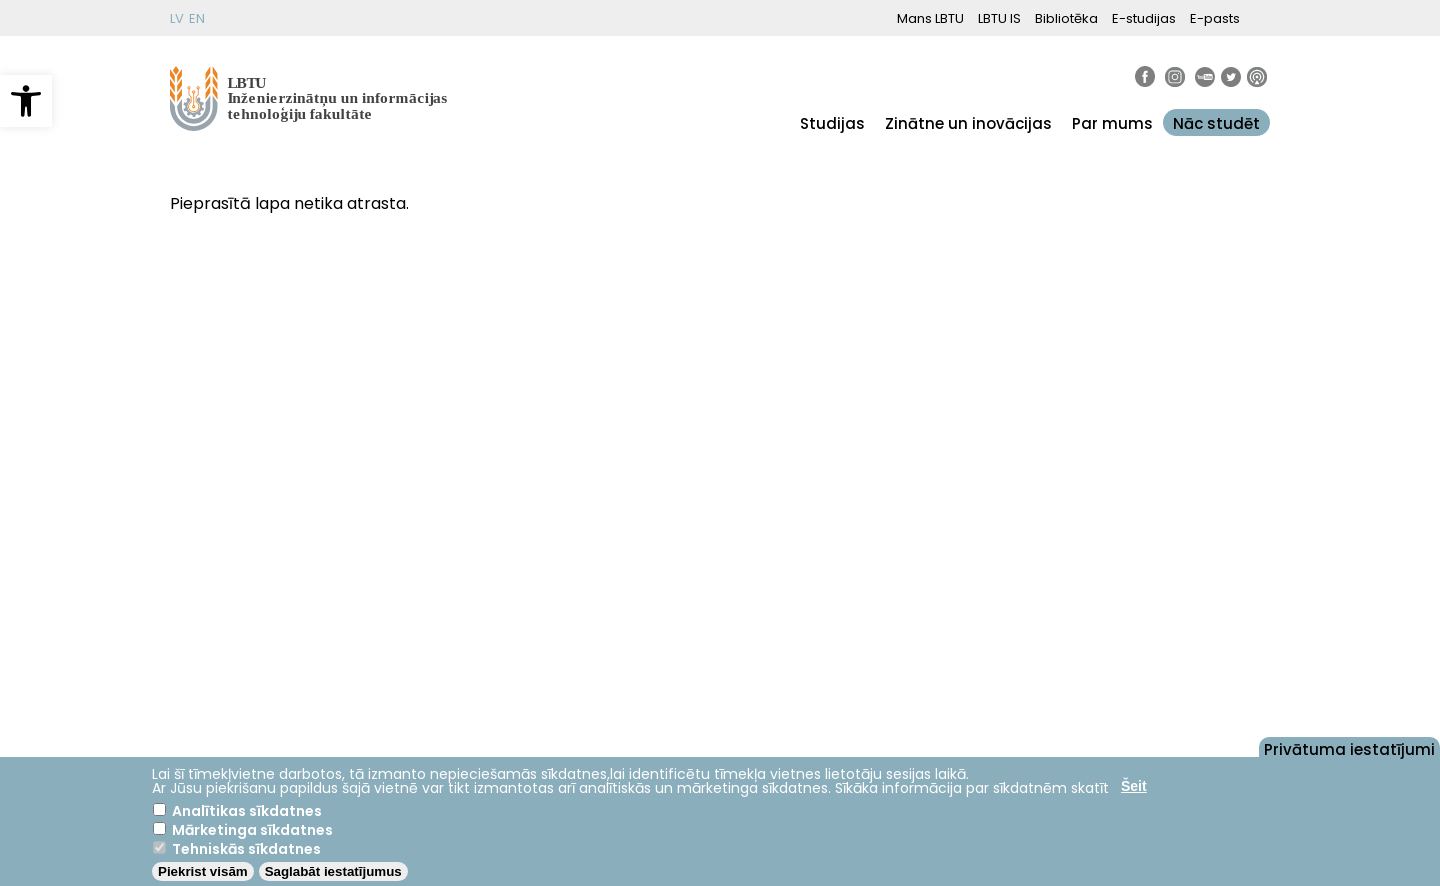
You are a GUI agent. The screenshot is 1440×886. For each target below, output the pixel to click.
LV (177, 18)
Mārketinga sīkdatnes (252, 830)
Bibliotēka (1066, 18)
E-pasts (1215, 18)
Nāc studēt (1216, 123)
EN (197, 18)
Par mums (1112, 123)
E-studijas (1144, 18)
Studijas (832, 123)
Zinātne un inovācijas (968, 123)
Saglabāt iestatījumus (333, 871)
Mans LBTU (930, 18)
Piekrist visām (203, 871)
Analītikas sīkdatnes (247, 811)
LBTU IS (999, 18)
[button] (26, 101)
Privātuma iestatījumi (1349, 748)
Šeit (1134, 786)
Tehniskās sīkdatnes (246, 849)
